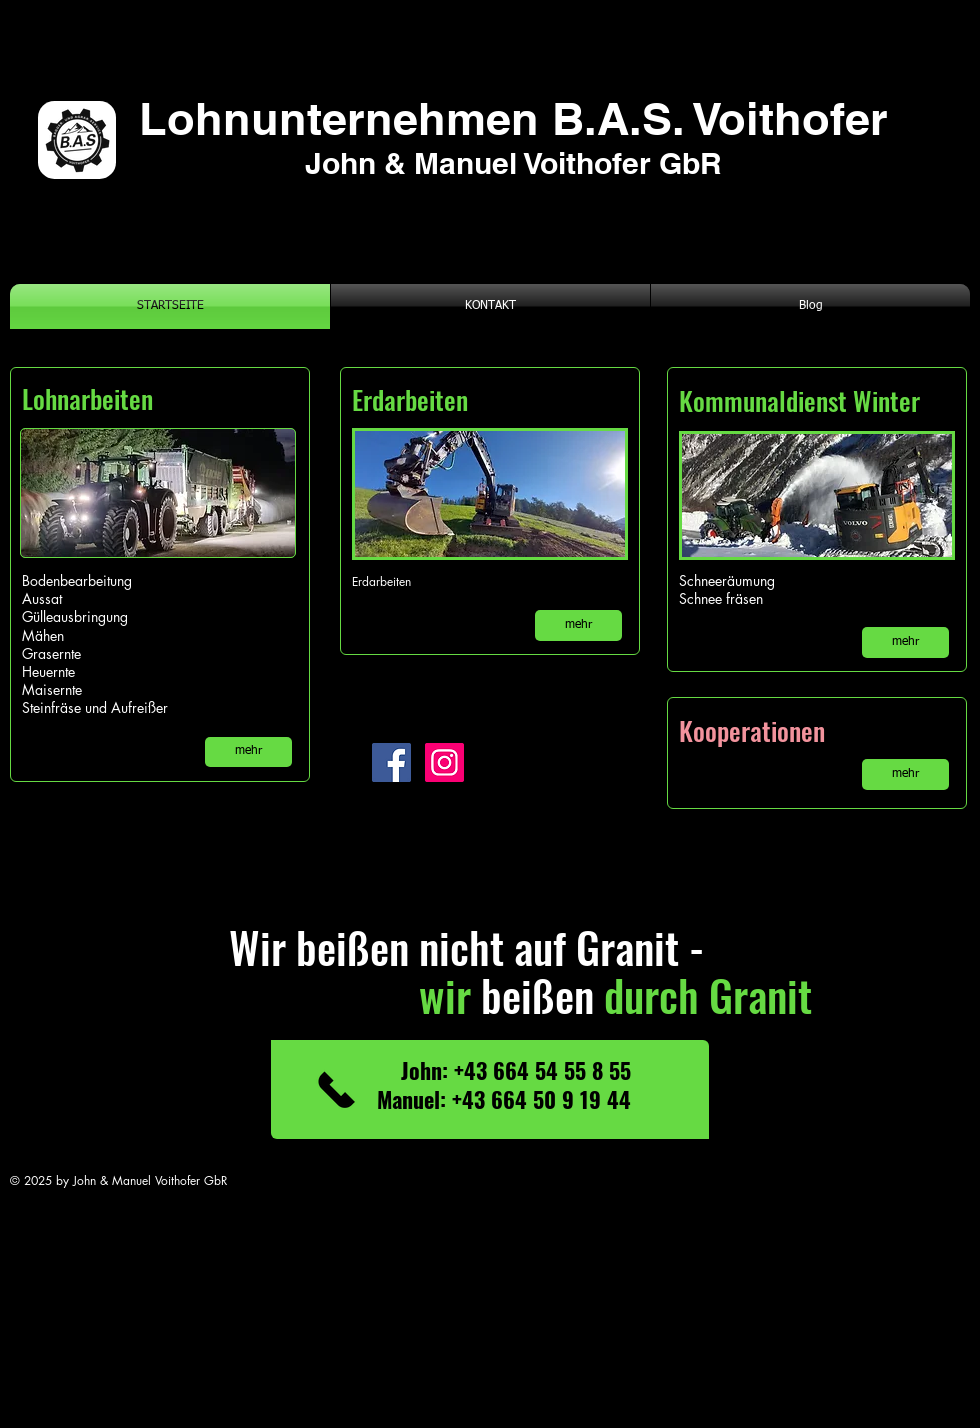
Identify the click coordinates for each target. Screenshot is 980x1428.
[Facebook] (391, 762)
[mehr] (248, 752)
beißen (480, 994)
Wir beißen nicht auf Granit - (426, 946)
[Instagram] (444, 762)
